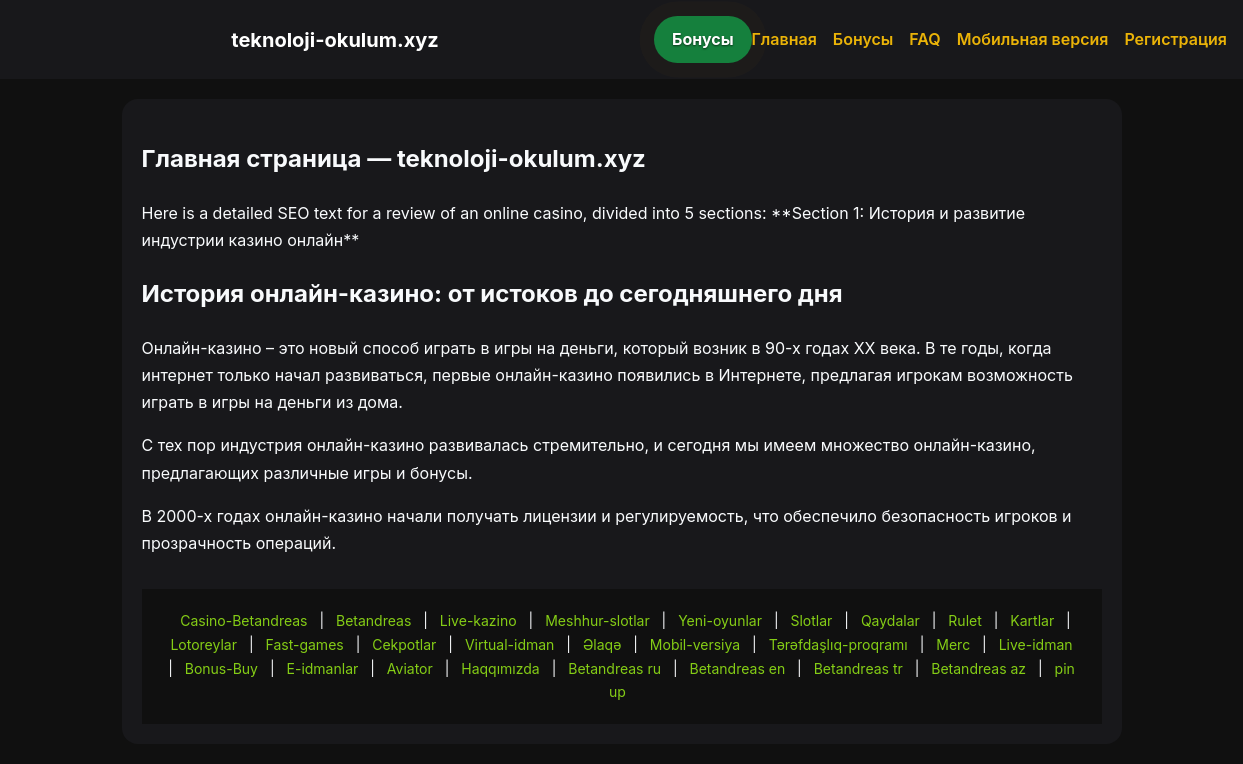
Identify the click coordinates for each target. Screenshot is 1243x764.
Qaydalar (890, 620)
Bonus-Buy (221, 668)
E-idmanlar (323, 668)
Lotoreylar (203, 644)
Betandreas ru (614, 668)
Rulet (964, 620)
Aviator (410, 668)
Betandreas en (738, 668)
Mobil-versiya (695, 644)
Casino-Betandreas (243, 620)
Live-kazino (478, 620)
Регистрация (1175, 39)
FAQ (924, 39)
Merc (953, 644)
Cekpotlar (404, 644)
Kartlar (1032, 620)
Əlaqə (602, 644)
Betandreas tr (858, 668)
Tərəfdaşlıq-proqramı (838, 644)
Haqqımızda (500, 668)
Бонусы (703, 39)
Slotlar (811, 620)
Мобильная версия (1033, 39)
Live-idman (1036, 644)
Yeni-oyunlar (720, 620)
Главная (784, 39)
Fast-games (305, 644)
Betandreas (373, 620)
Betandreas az (978, 668)
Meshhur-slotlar (597, 620)
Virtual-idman (509, 644)
